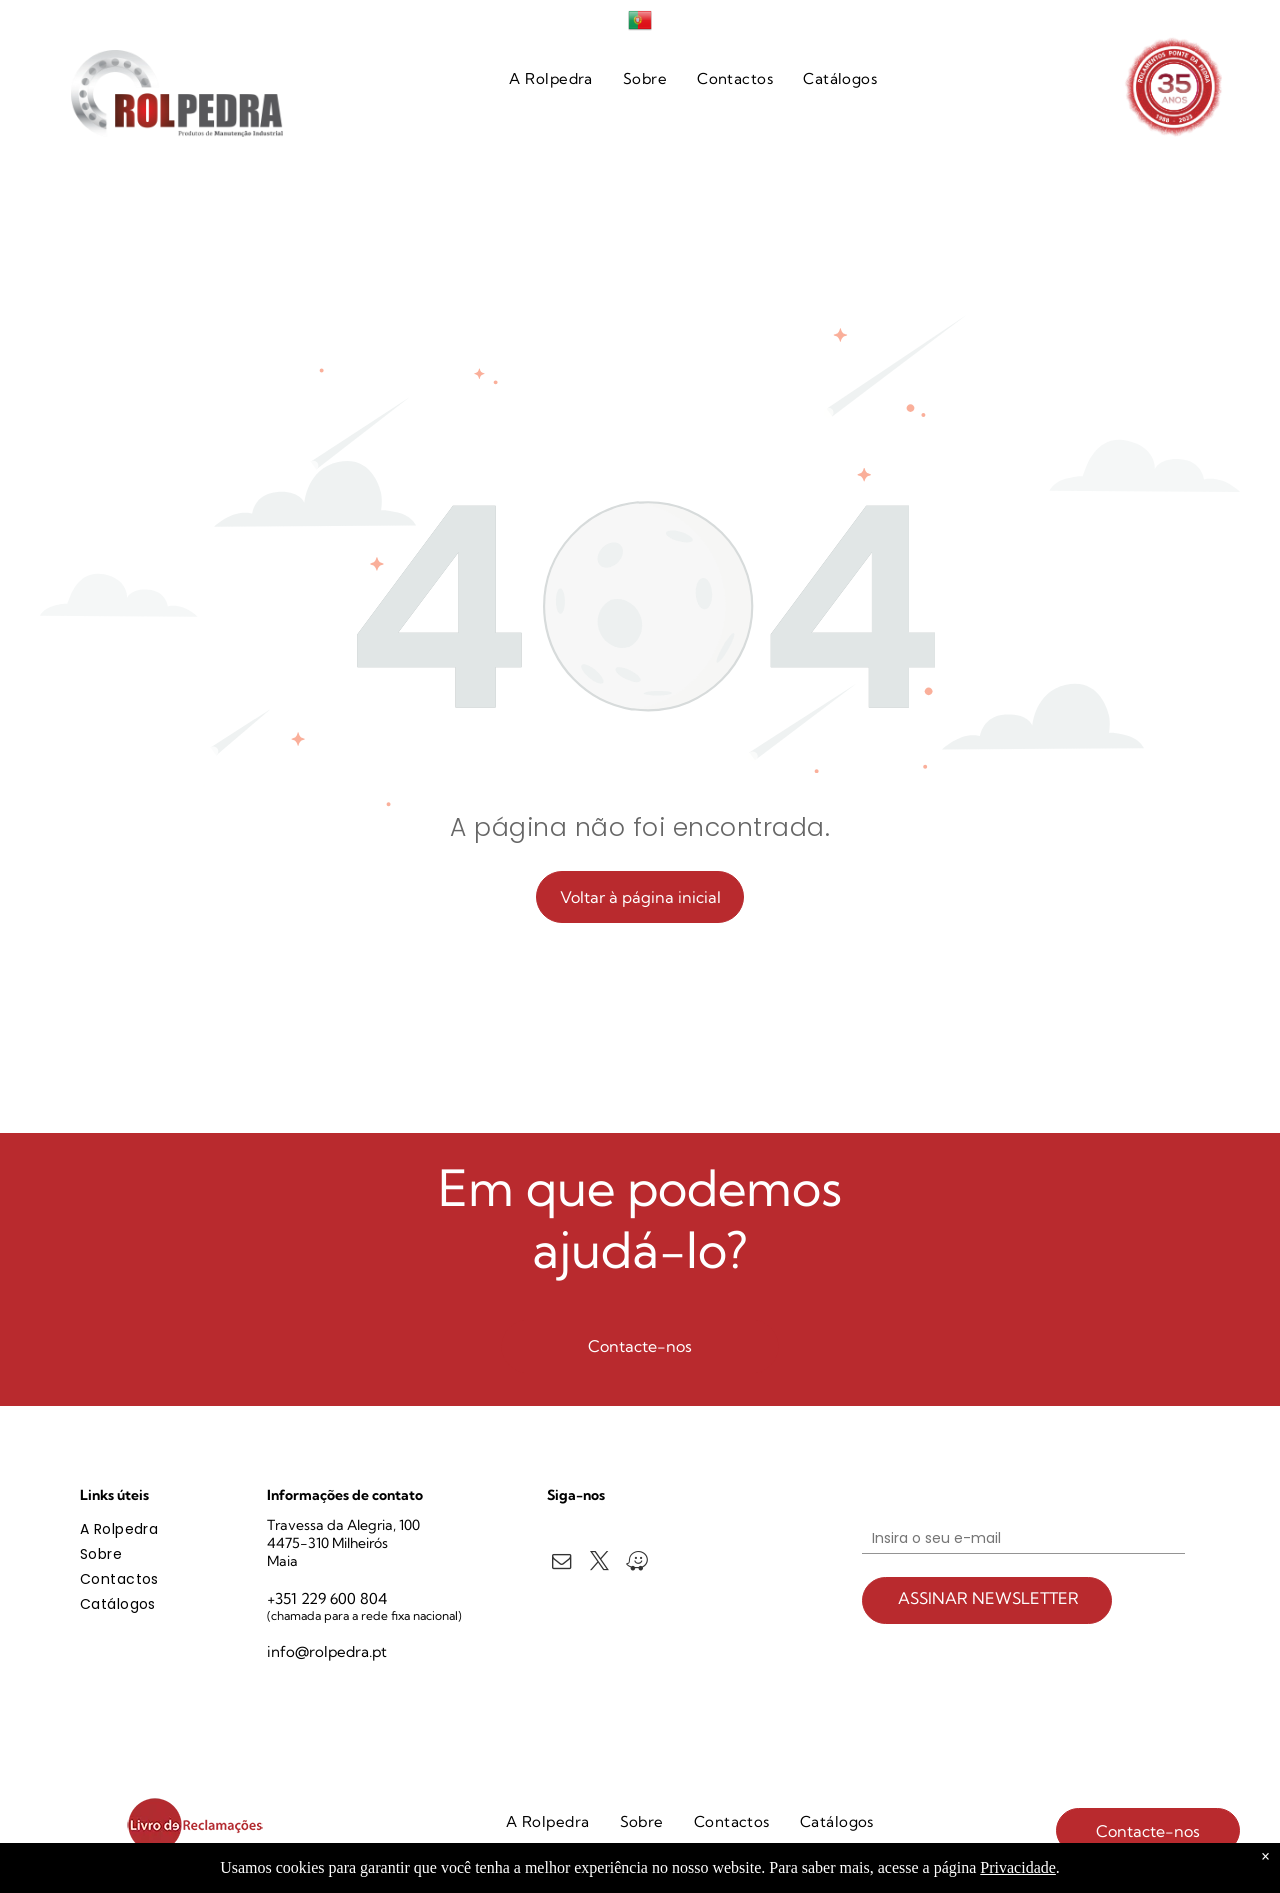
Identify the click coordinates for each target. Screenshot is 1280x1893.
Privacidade (1018, 1867)
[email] (561, 1564)
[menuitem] (551, 79)
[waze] (637, 1564)
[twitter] (599, 1564)
